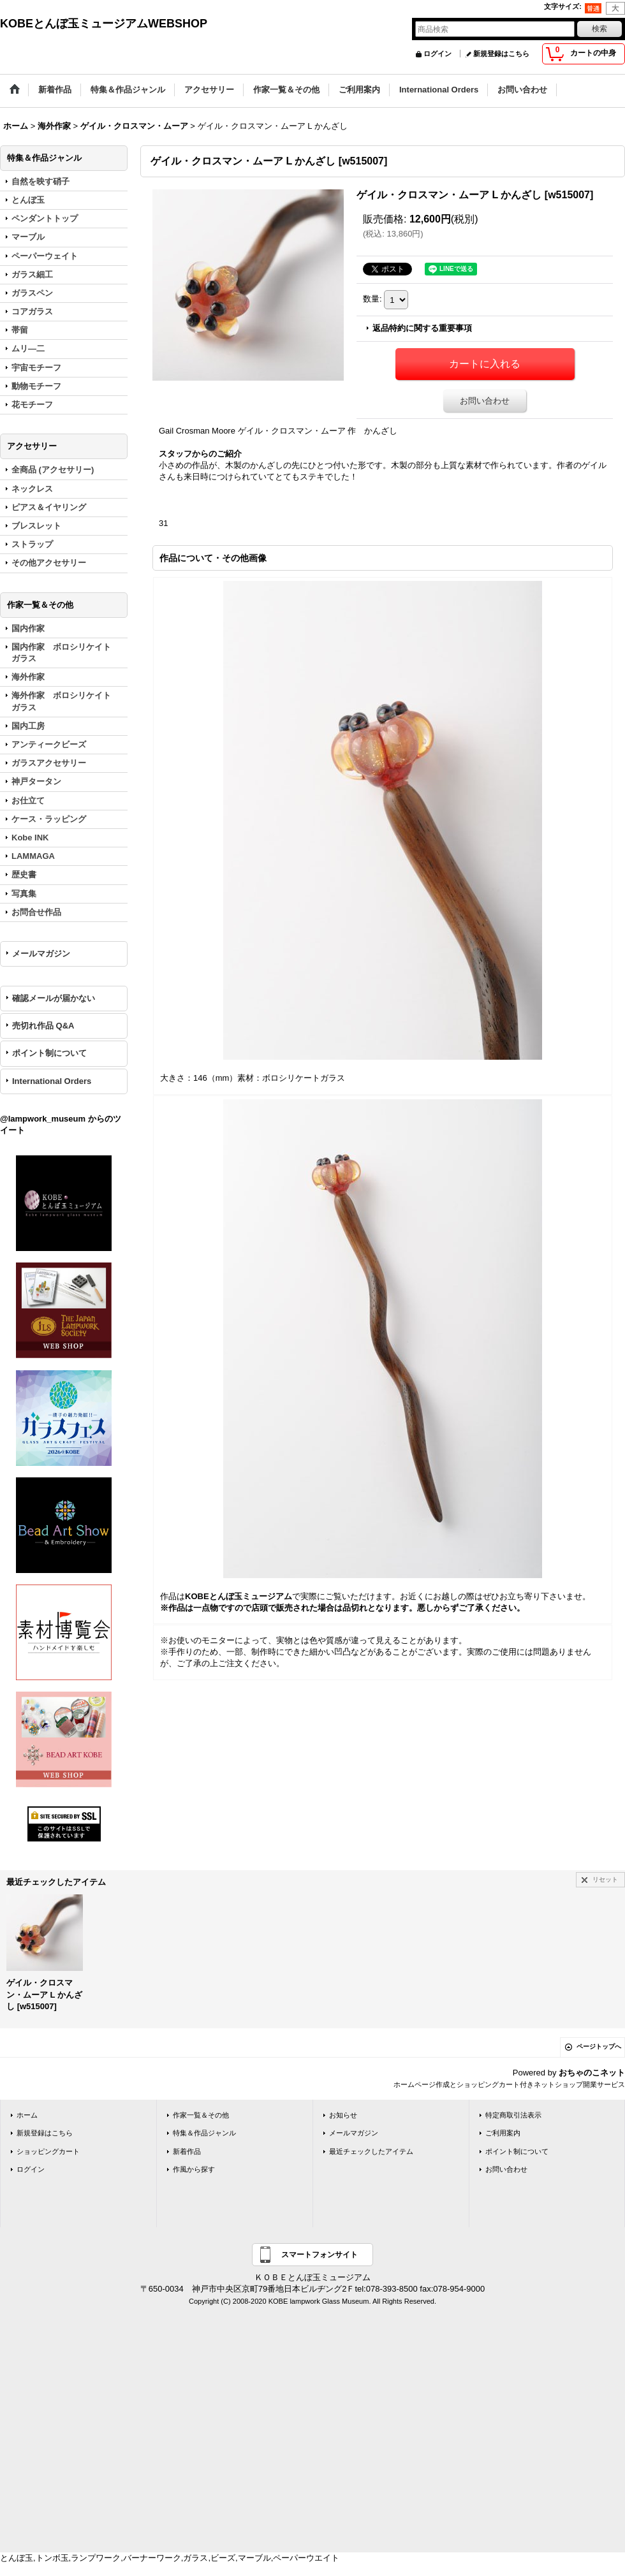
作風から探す (194, 2169)
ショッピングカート (48, 2151)
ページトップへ (599, 2046)
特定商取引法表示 (513, 2115)
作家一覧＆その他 (201, 2115)
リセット (605, 1879)
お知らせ (343, 2115)
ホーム (27, 2115)
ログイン (437, 53)
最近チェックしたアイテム (371, 2151)
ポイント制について (49, 1053)
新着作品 (187, 2151)
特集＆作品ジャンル (204, 2133)
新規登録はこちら (501, 53)
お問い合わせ (485, 401)
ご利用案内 (502, 2133)
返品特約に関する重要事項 (422, 328)
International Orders (51, 1081)
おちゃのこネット (592, 2072)
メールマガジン (41, 953)
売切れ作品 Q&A (43, 1025)
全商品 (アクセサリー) (52, 469)
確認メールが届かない (53, 998)
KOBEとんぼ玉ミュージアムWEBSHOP (103, 23)
